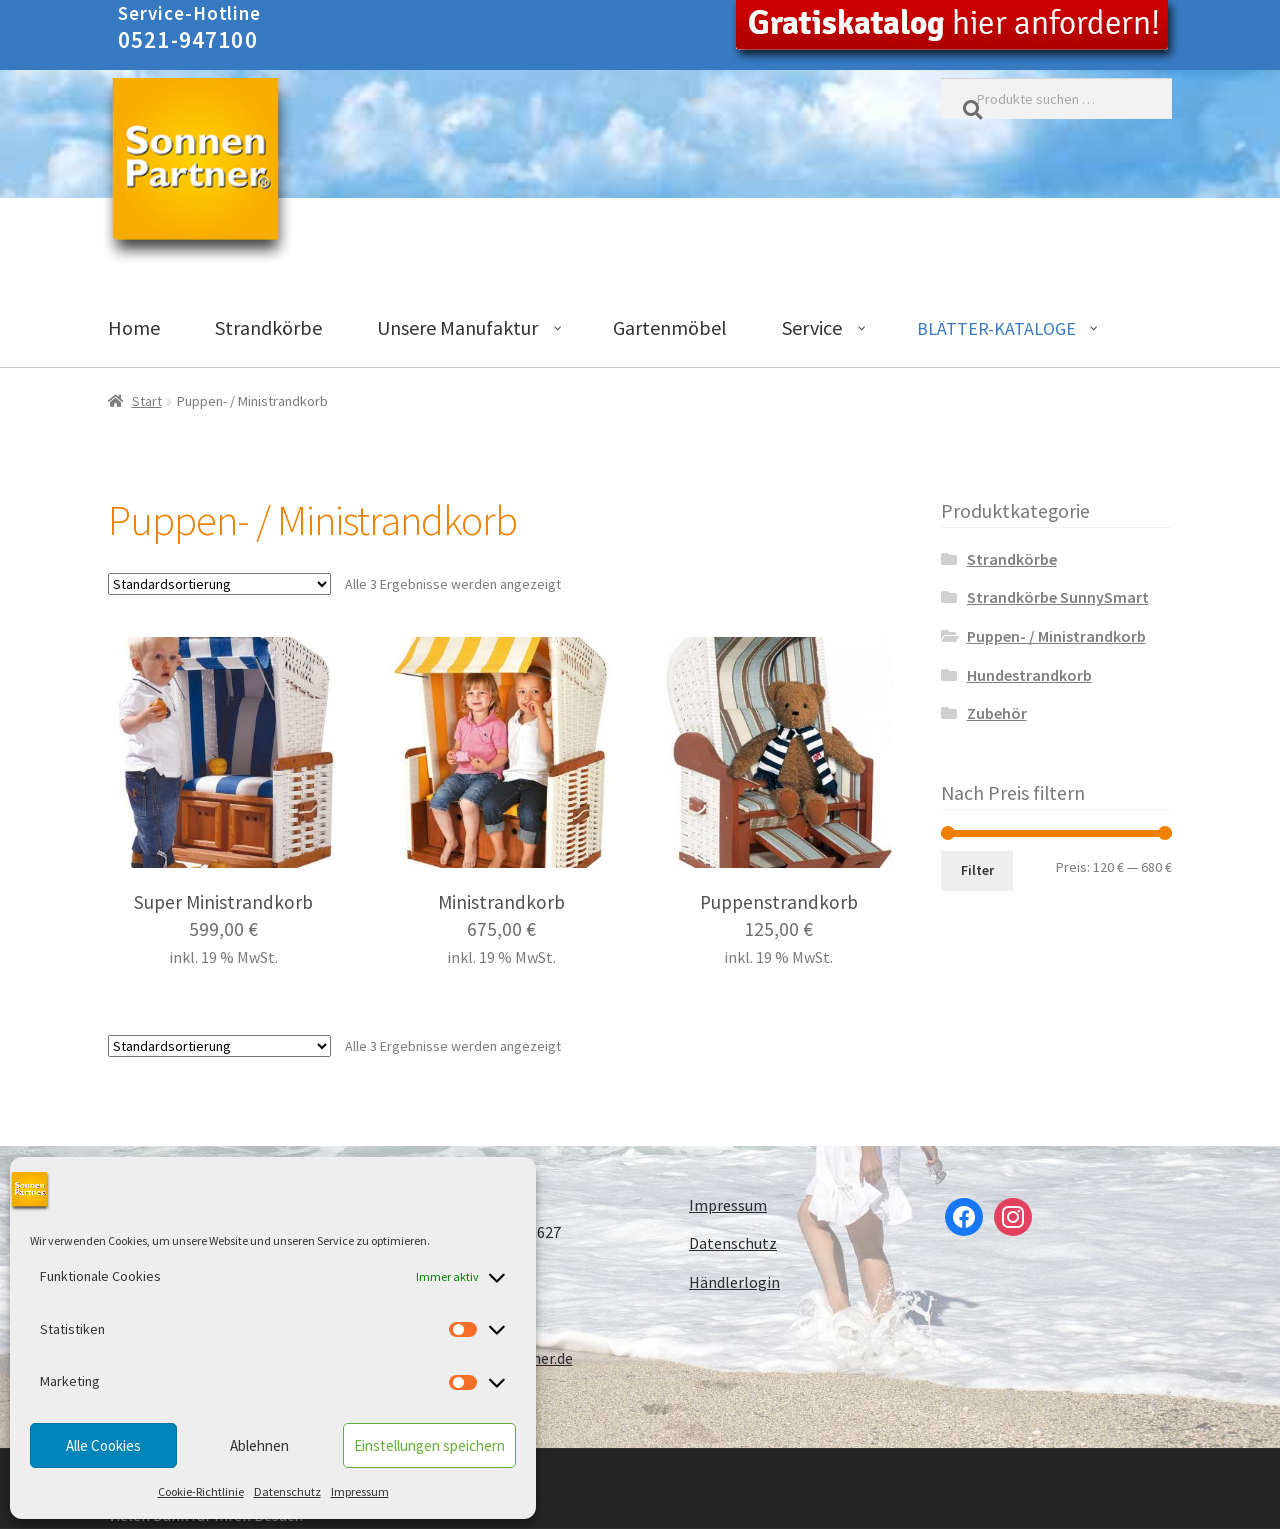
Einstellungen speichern (429, 1445)
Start (147, 401)
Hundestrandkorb (1029, 675)
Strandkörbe (1012, 559)
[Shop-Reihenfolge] (219, 584)
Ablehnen (259, 1445)
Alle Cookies (103, 1445)
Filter (977, 870)
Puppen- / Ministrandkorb (1056, 636)
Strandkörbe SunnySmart (1058, 597)
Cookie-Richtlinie (201, 1491)
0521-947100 (188, 39)
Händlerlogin (734, 1282)
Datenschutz (287, 1491)
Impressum (360, 1491)
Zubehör (997, 713)
